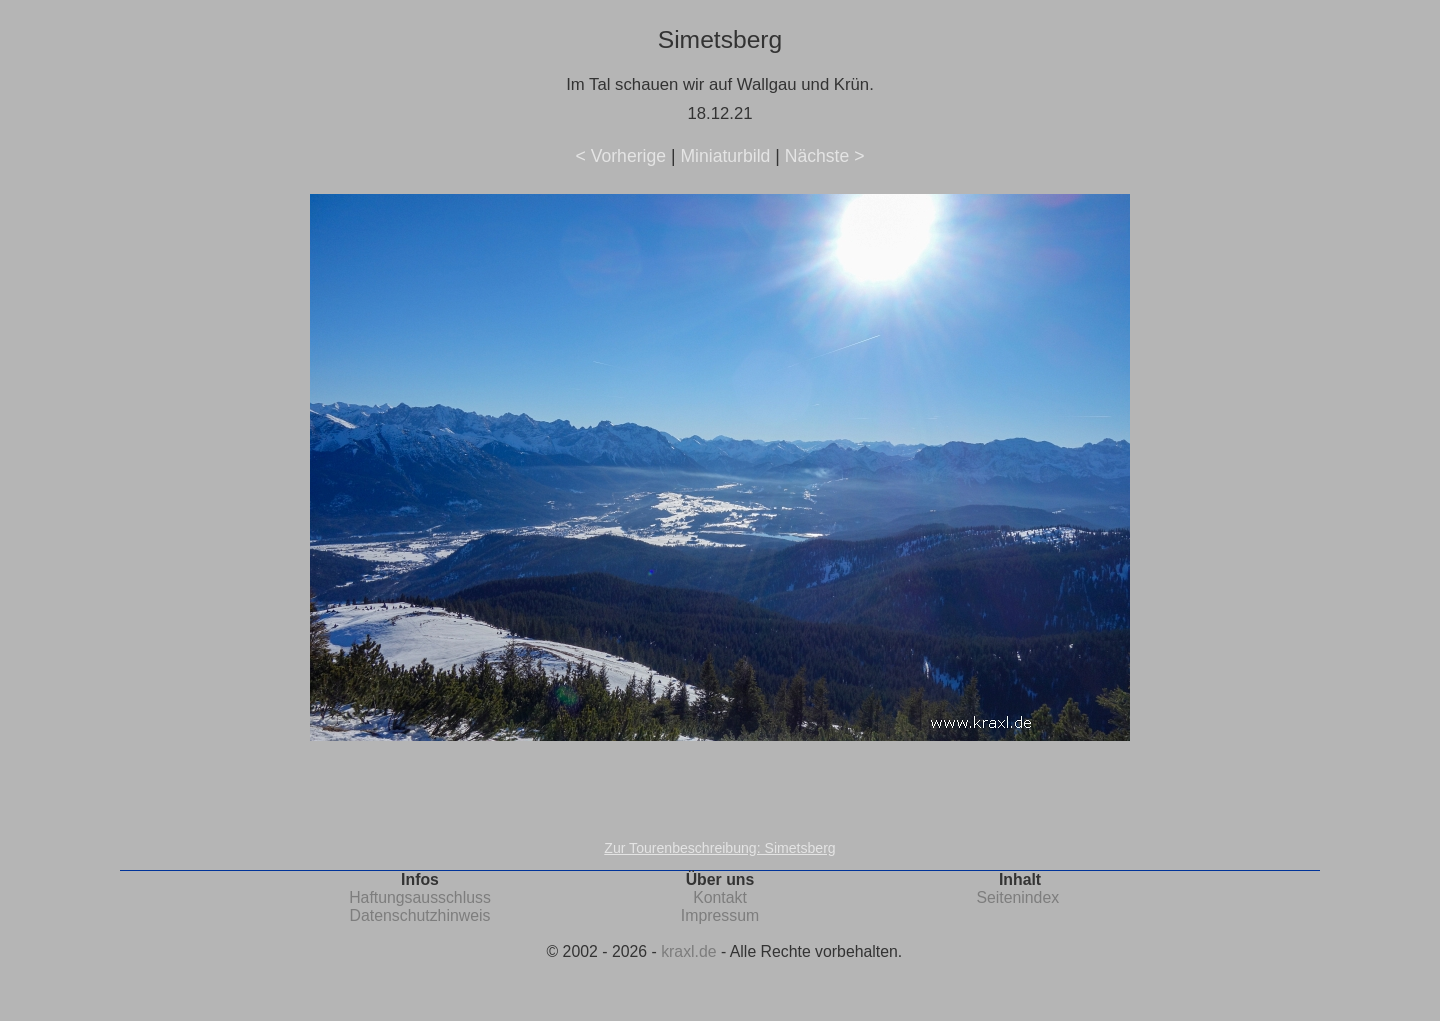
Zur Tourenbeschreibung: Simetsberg (719, 848)
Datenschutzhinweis (420, 915)
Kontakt (720, 897)
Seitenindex (1017, 897)
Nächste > (825, 156)
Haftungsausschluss (420, 897)
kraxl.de (688, 951)
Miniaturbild (725, 156)
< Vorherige (621, 156)
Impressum (720, 915)
